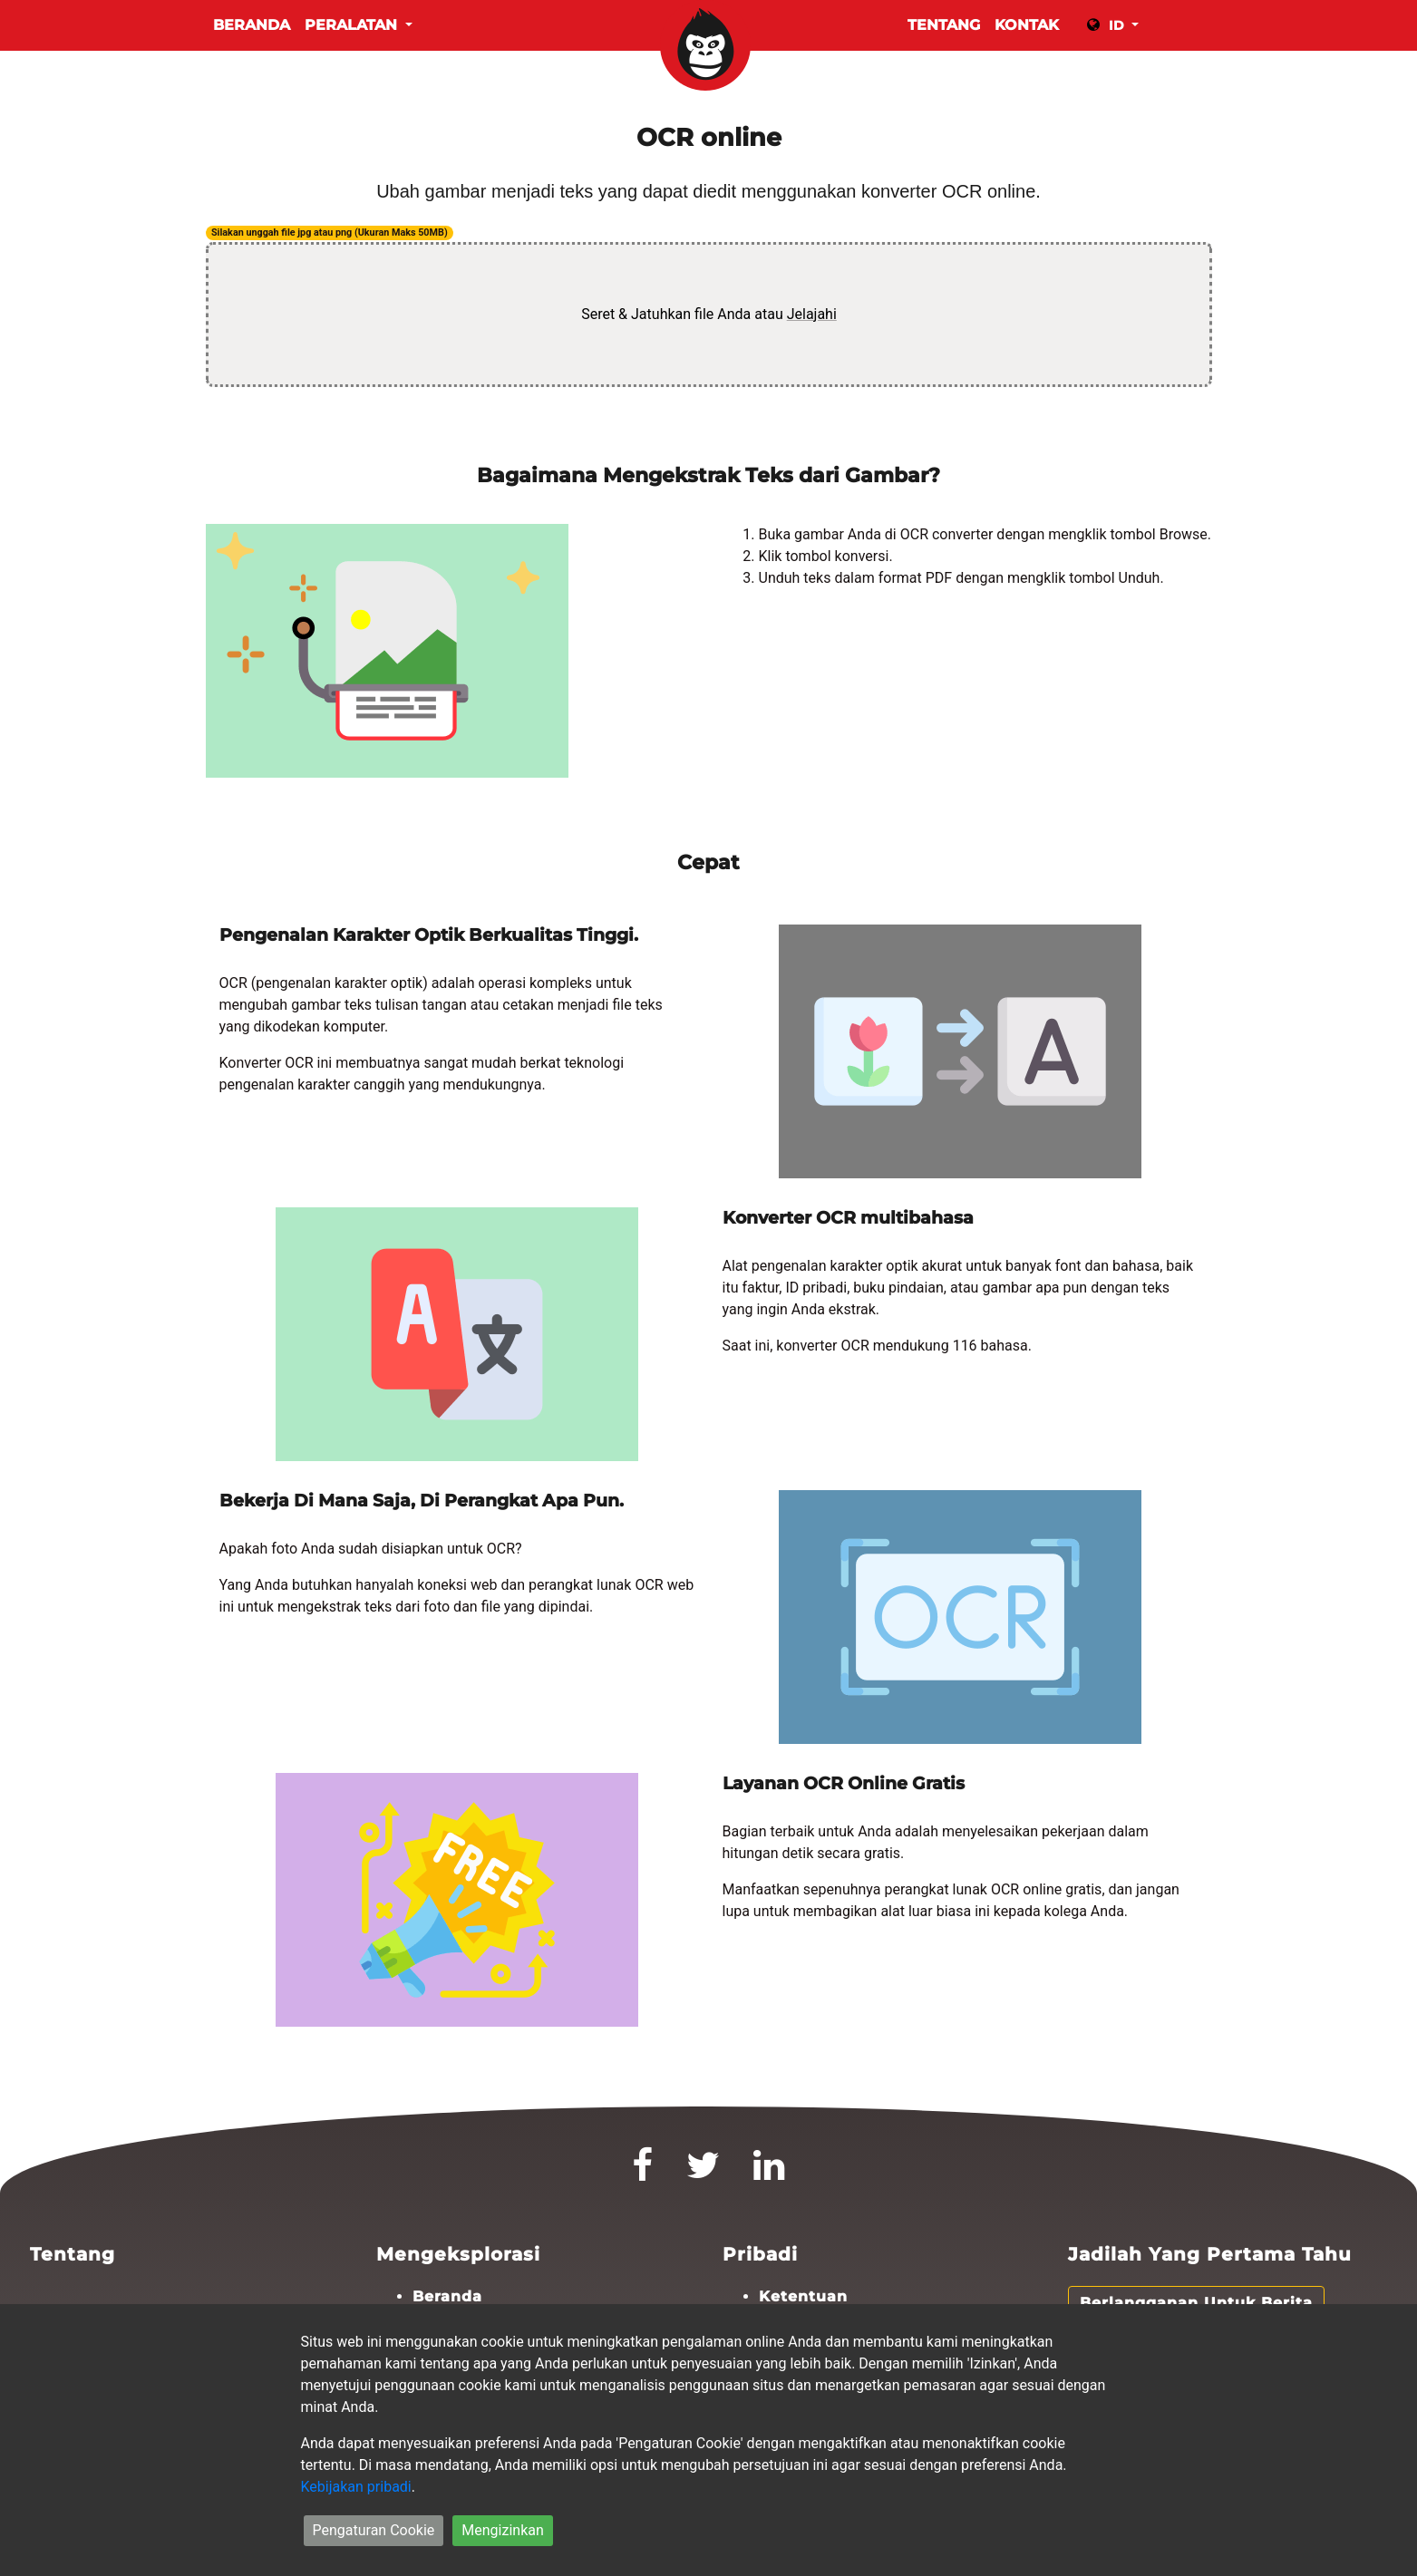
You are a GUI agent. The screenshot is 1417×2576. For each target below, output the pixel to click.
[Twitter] (703, 2173)
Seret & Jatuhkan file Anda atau (709, 314)
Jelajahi (811, 314)
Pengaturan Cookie (374, 2530)
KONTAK (1027, 25)
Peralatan (353, 25)
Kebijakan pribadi (356, 2486)
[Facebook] (642, 2173)
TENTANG (943, 25)
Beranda (251, 25)
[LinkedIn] (769, 2173)
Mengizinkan (502, 2530)
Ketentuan (803, 2296)
